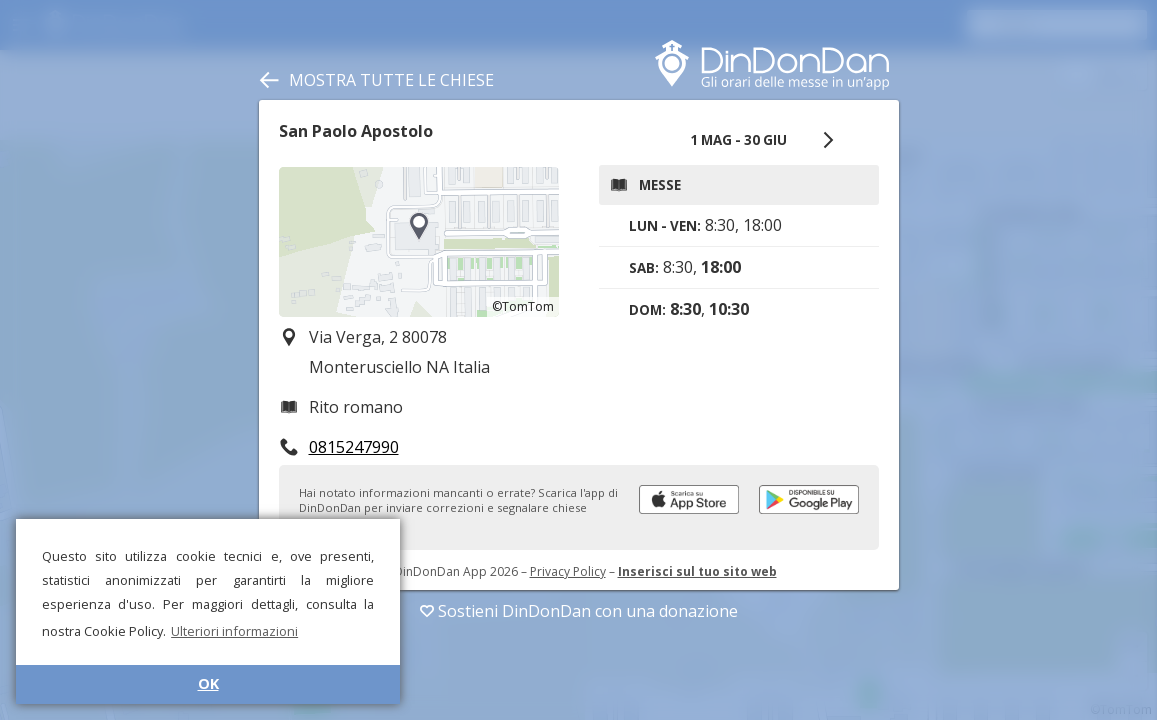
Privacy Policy (568, 571)
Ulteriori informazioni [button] (234, 631)
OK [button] (208, 683)
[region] (419, 242)
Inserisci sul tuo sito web (697, 571)
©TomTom (523, 306)
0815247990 (354, 447)
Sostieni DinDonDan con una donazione (579, 611)
